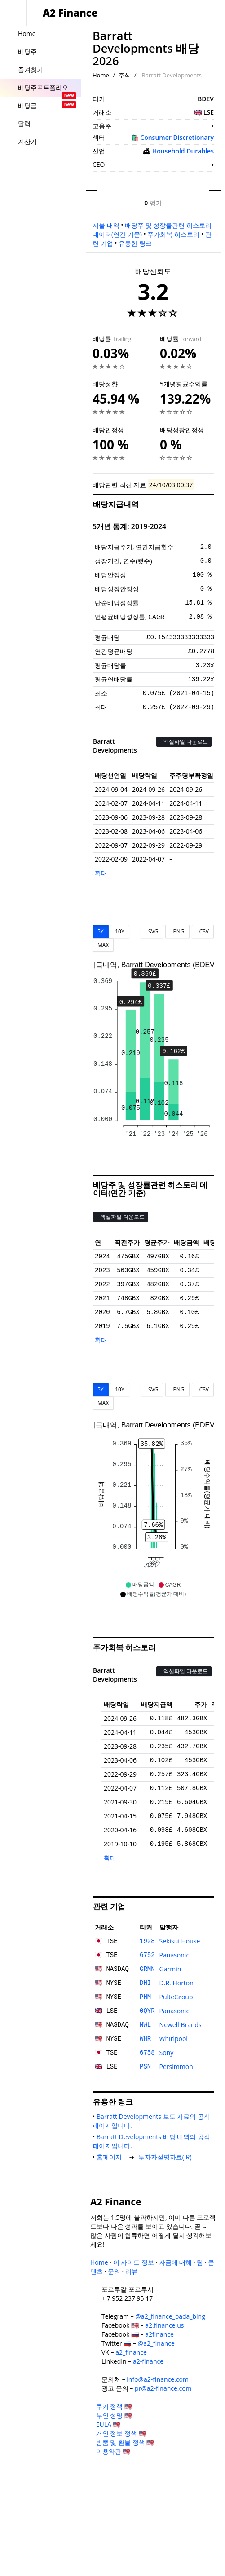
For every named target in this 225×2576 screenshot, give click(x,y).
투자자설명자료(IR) (166, 2157)
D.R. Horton (176, 1983)
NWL (145, 2024)
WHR (145, 2038)
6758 (147, 2052)
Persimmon (176, 2066)
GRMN (147, 1969)
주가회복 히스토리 (173, 234)
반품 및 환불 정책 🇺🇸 (125, 2442)
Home (101, 75)
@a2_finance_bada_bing (170, 2316)
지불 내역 (106, 225)
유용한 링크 (135, 243)
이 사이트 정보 (133, 2262)
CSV (203, 931)
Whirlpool (173, 2038)
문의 (114, 2271)
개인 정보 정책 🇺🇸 (121, 2433)
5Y (100, 931)
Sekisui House (179, 1941)
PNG (177, 931)
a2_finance (131, 2352)
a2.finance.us (164, 2325)
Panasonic (174, 1955)
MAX (103, 945)
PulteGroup (176, 1997)
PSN (145, 2066)
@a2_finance (156, 2343)
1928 (147, 1941)
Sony (166, 2052)
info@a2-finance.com (158, 2379)
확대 (101, 873)
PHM (145, 1997)
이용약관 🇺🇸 (113, 2451)
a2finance (159, 2334)
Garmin (170, 1969)
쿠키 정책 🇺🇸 (114, 2406)
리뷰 (131, 2271)
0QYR (147, 2011)
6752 (147, 1955)
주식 (124, 75)
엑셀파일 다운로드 (184, 741)
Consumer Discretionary (177, 137)
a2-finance (148, 2361)
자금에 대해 (175, 2262)
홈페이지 (111, 2157)
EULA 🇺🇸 (108, 2424)
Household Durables (183, 151)
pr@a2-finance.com (163, 2388)
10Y (119, 931)
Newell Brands (180, 2024)
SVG (152, 931)
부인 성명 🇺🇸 (114, 2415)
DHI (145, 1983)
